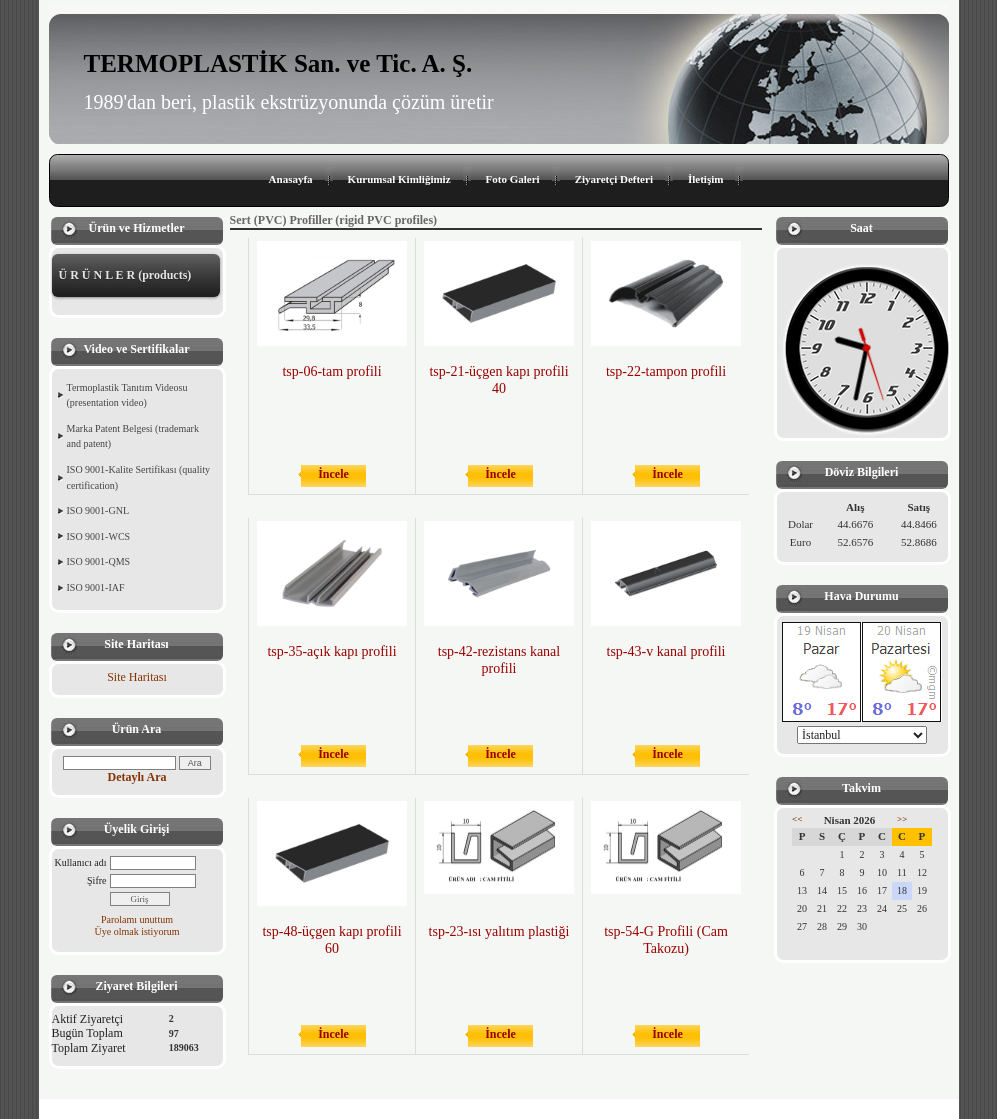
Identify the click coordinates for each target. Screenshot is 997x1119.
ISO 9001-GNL (98, 510)
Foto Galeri (513, 179)
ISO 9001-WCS (99, 536)
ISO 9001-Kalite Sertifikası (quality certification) (139, 477)
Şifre (96, 880)
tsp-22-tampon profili (666, 371)
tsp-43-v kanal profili (666, 651)
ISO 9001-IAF (96, 587)
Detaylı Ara (137, 777)
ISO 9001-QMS (99, 561)
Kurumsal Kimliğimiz (399, 179)
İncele (333, 474)
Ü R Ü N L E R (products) (125, 275)
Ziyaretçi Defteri (614, 179)
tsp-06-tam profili (331, 371)
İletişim (705, 179)
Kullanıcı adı (81, 862)
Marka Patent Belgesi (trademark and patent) (133, 436)
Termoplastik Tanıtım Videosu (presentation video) (127, 395)
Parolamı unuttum (137, 919)
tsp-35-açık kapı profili (331, 651)
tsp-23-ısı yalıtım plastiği (499, 931)
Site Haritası (137, 677)
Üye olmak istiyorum (137, 931)
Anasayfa (291, 179)
